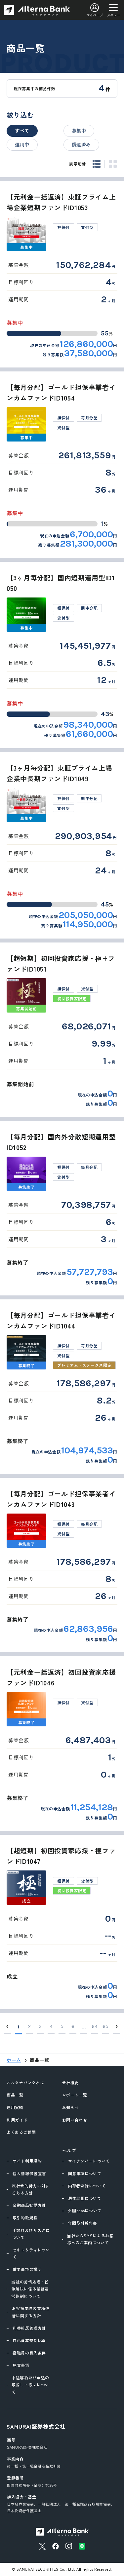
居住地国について (85, 2198)
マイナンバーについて (89, 2161)
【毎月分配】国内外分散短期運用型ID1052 (61, 1142)
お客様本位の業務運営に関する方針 (31, 2311)
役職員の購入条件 (29, 2353)
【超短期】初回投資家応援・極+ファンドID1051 (61, 963)
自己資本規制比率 (29, 2340)
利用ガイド (17, 2120)
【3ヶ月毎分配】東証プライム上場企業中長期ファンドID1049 (59, 773)
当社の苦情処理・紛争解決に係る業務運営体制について (30, 2289)
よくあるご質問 (21, 2132)
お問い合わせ (74, 2120)
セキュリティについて (31, 2253)
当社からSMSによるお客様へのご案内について (90, 2239)
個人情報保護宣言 (29, 2173)
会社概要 (70, 2082)
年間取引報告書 (82, 2223)
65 (106, 2026)
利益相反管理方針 (29, 2328)
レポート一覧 (74, 2094)
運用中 (22, 144)
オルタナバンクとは (25, 2082)
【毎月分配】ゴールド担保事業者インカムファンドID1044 (61, 1320)
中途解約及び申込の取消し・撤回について (30, 2385)
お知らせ (70, 2107)
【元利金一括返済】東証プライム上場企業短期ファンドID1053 (61, 202)
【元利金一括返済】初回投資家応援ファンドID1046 (61, 1677)
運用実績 (15, 2107)
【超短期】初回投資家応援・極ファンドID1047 (61, 1856)
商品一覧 (15, 2094)
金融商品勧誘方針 (29, 2205)
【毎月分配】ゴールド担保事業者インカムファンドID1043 (61, 1499)
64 (95, 2026)
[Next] (116, 2027)
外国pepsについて (85, 2210)
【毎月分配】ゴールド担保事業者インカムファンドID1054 (61, 392)
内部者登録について (87, 2185)
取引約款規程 (25, 2217)
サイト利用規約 (27, 2161)
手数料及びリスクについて (31, 2233)
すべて (22, 130)
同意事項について (85, 2173)
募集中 (79, 130)
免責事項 (21, 2365)
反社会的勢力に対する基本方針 (31, 2189)
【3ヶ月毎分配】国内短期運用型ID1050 (61, 583)
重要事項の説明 (27, 2269)
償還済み (81, 144)
